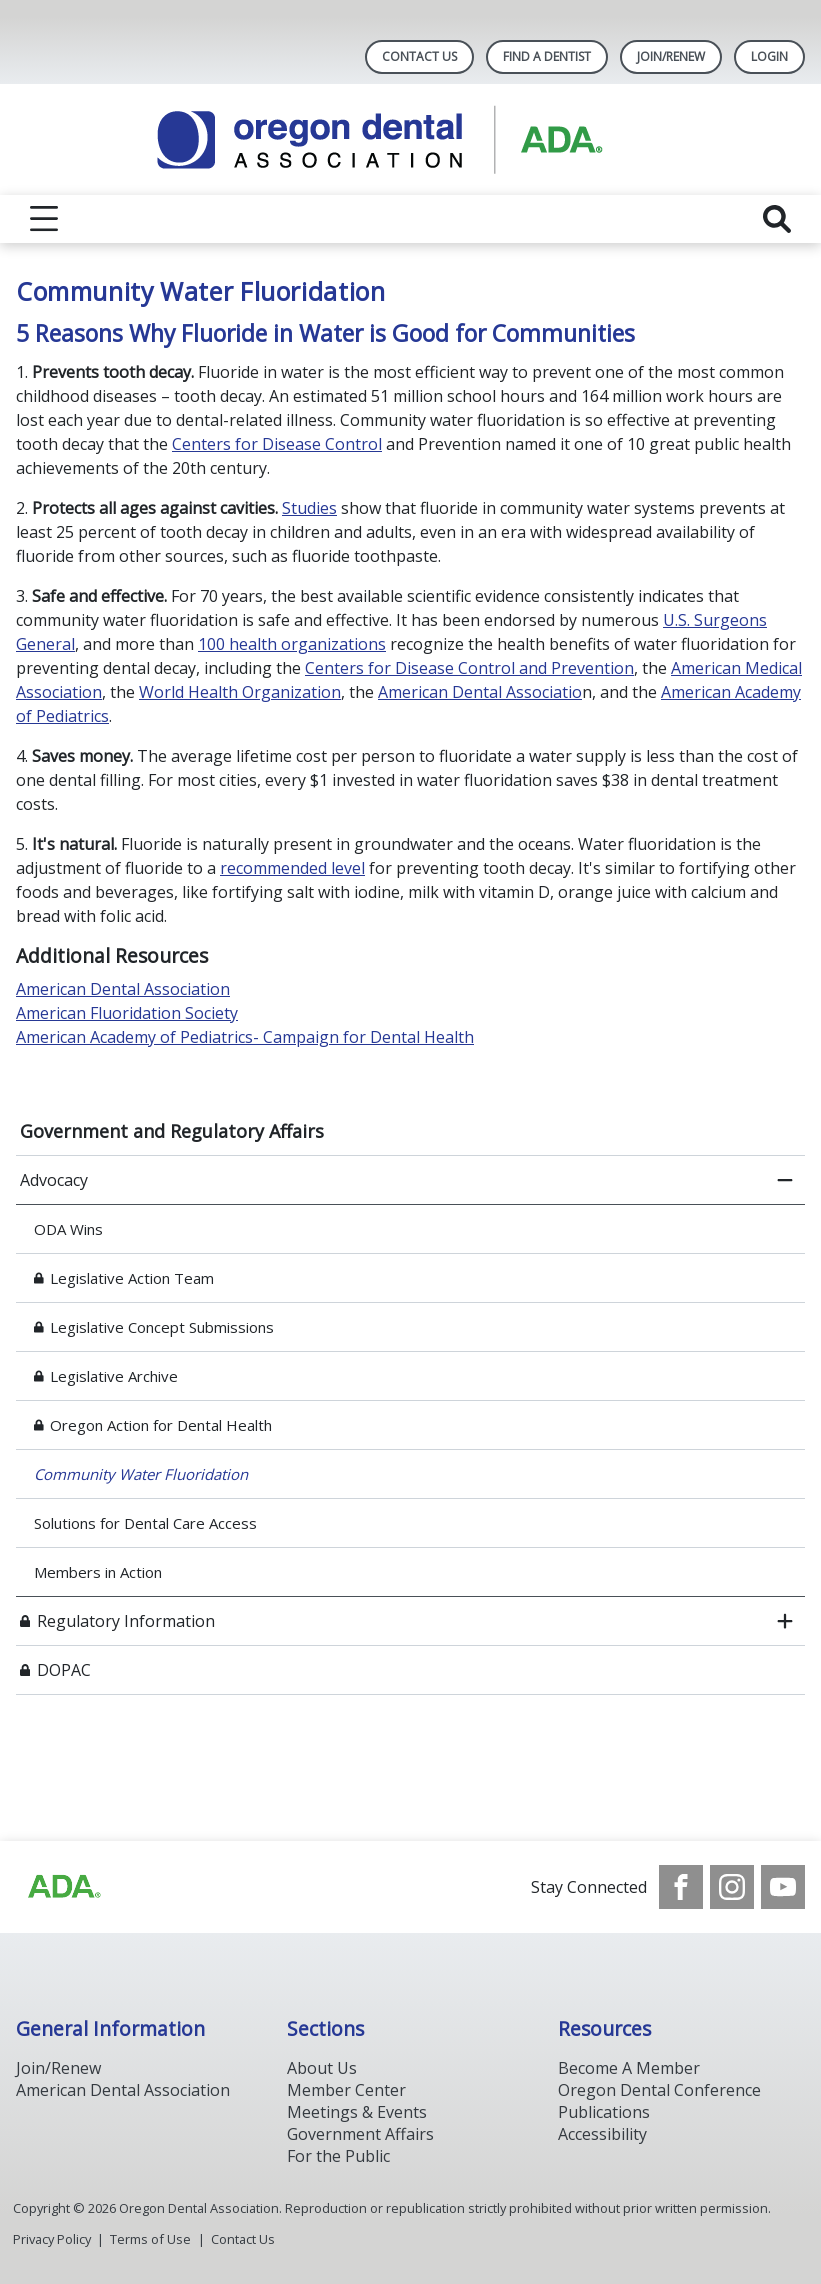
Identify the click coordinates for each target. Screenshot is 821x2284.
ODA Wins (70, 1229)
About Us (322, 2068)
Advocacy (54, 1180)
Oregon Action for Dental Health (161, 1425)
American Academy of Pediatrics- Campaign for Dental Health (245, 1037)
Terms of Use (150, 2239)
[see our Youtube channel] (783, 1887)
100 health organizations (292, 644)
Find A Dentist (547, 56)
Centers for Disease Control (277, 444)
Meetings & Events (357, 2112)
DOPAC (64, 1670)
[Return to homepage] (410, 139)
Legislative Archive (114, 1376)
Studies (309, 508)
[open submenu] (785, 1621)
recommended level (292, 868)
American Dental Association (123, 989)
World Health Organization (240, 692)
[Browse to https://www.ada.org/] (63, 1887)
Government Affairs (360, 2134)
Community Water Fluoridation (141, 1474)
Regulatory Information (126, 1621)
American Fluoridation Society (127, 1013)
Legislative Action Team (132, 1278)
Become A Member (629, 2068)
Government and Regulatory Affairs (172, 1131)
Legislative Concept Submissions (162, 1327)
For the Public (338, 2156)
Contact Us (419, 56)
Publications (604, 2112)
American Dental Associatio (480, 692)
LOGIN (769, 56)
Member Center (346, 2090)
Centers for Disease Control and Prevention (469, 668)
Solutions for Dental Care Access (145, 1523)
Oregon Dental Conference (659, 2090)
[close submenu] (785, 1180)
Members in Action (98, 1572)
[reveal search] (777, 219)
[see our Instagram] (732, 1887)
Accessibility (602, 2134)
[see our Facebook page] (681, 1887)
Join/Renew (671, 56)
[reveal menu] (44, 219)
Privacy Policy (52, 2239)
